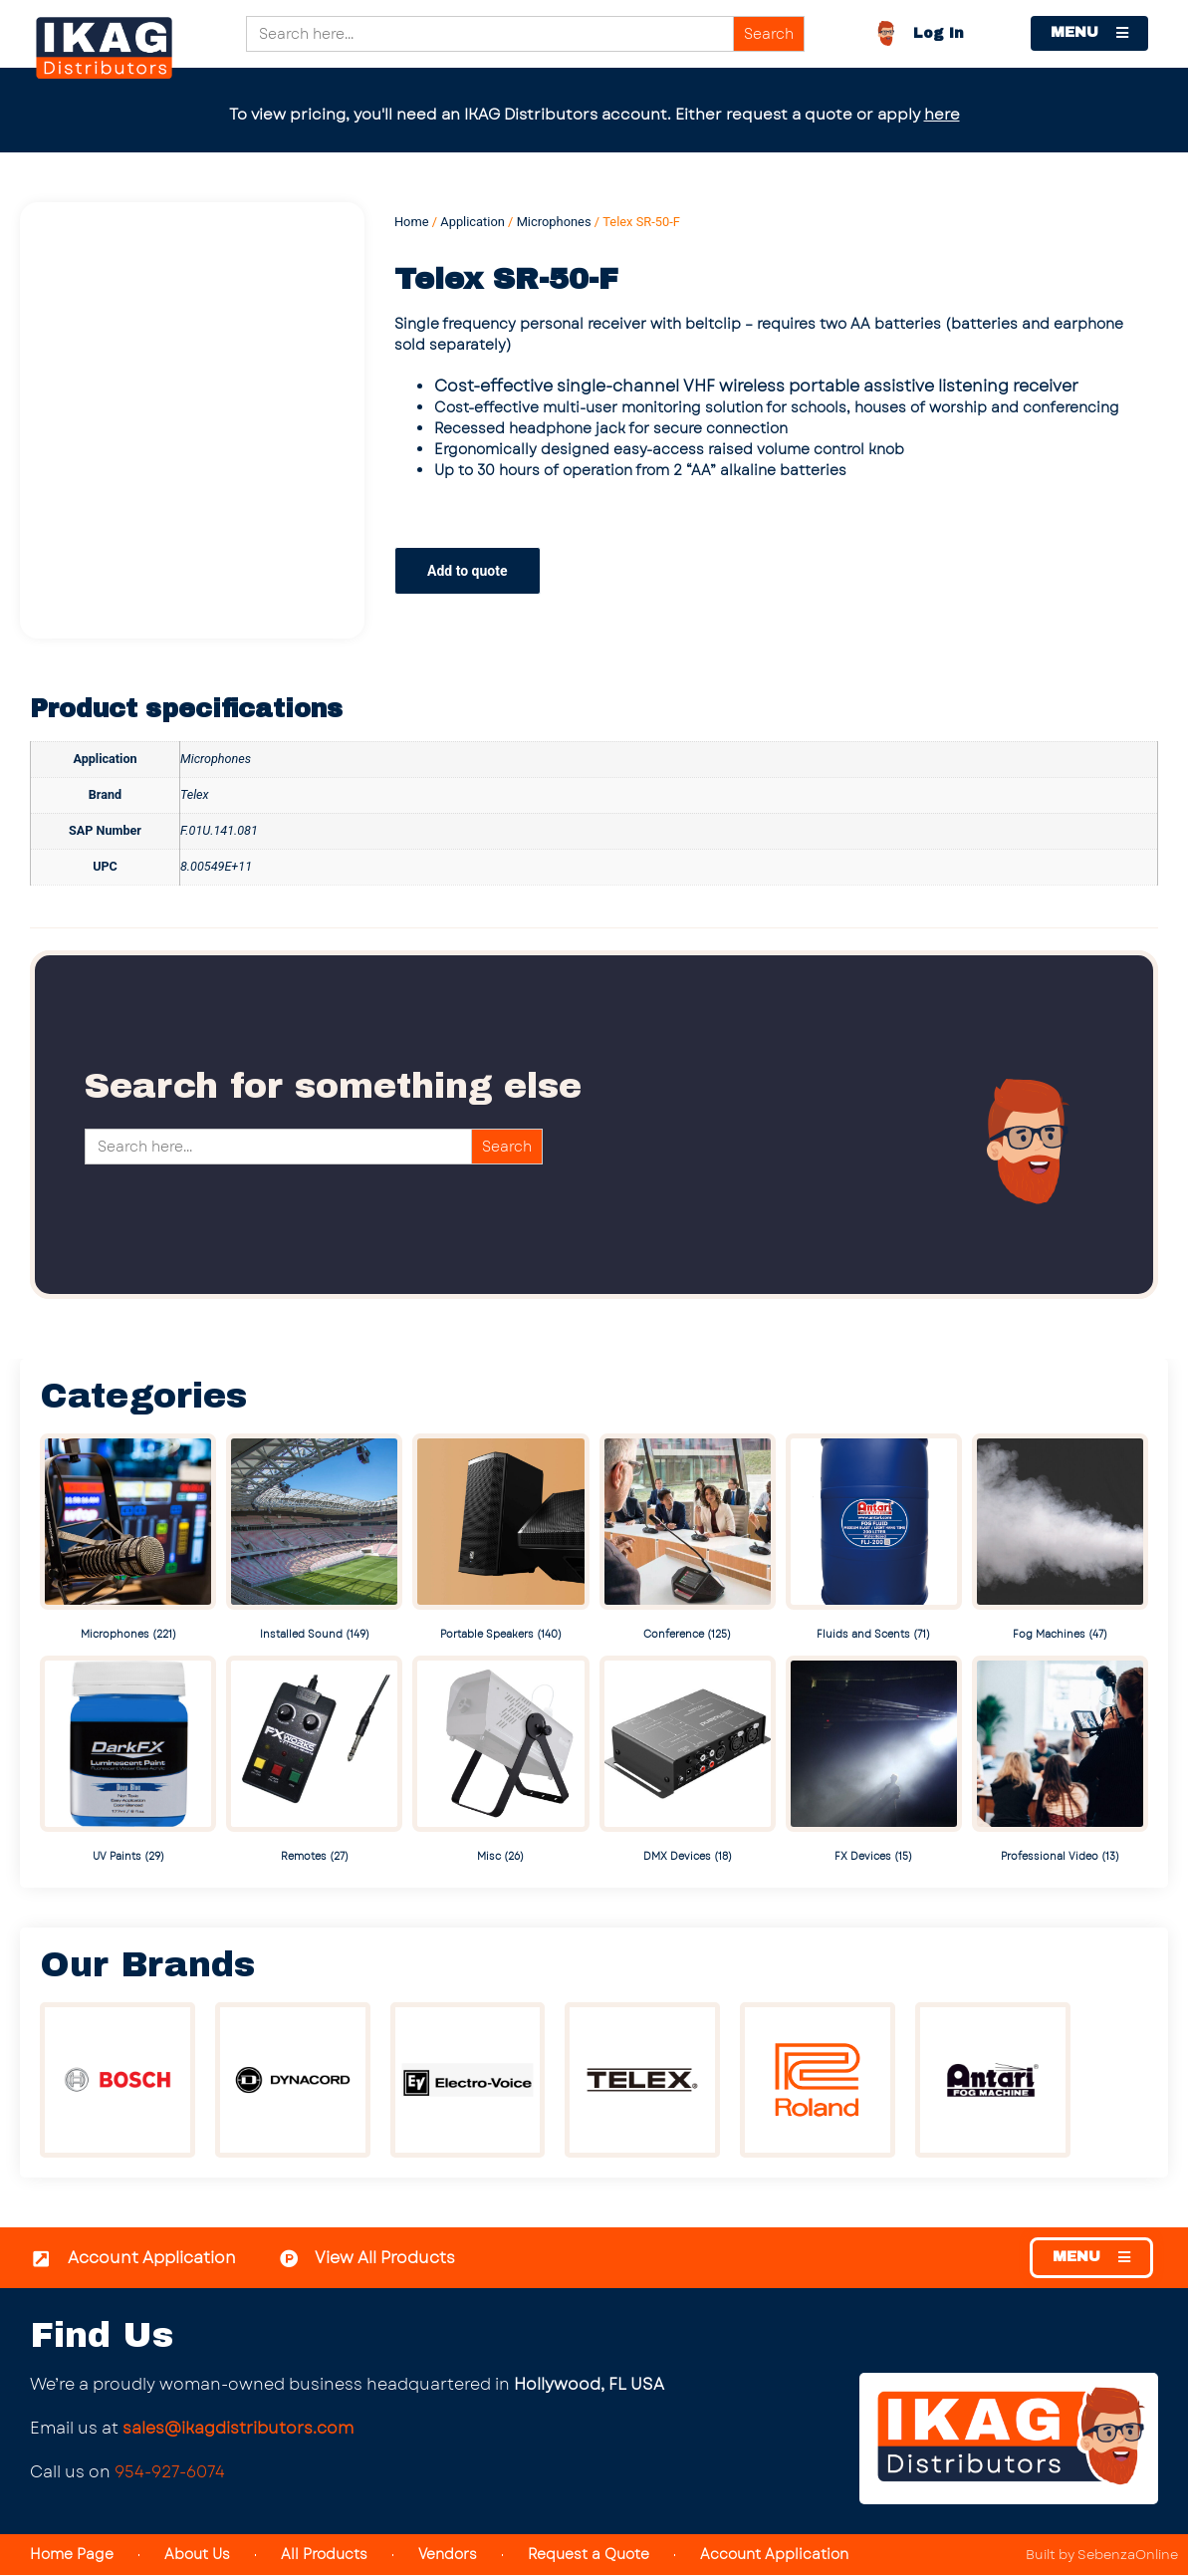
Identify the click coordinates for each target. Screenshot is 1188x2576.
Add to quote (467, 571)
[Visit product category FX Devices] (874, 1762)
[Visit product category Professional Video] (1060, 1762)
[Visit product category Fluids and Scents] (874, 1539)
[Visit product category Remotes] (314, 1762)
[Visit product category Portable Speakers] (500, 1539)
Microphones (554, 221)
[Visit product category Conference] (687, 1539)
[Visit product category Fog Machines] (1060, 1539)
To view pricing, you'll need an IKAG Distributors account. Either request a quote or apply (594, 115)
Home (411, 221)
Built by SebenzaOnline (1102, 2555)
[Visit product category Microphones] (128, 1539)
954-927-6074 (170, 2471)
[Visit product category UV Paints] (128, 1762)
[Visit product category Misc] (500, 1762)
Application (472, 221)
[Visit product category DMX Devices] (687, 1762)
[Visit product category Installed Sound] (314, 1539)
